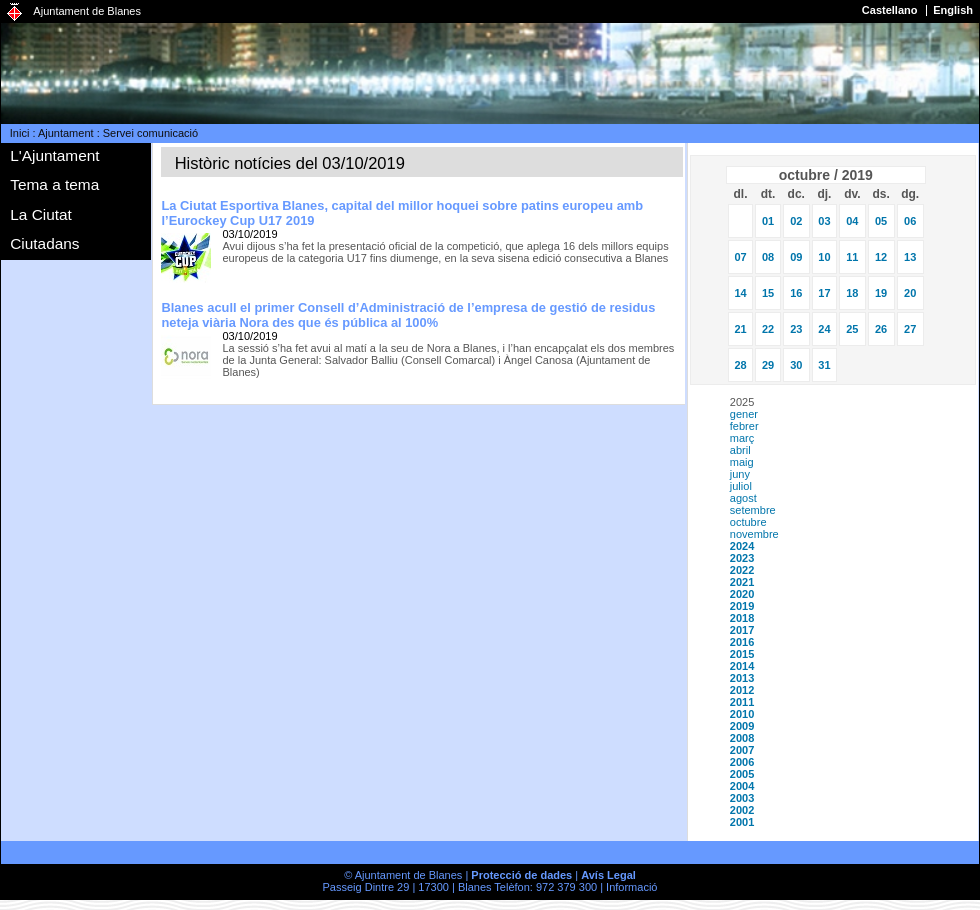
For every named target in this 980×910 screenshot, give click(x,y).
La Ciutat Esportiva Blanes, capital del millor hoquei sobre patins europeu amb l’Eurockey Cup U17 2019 (402, 213)
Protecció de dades (521, 875)
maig (742, 462)
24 (824, 329)
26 (881, 329)
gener (744, 414)
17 (824, 293)
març (742, 438)
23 (796, 329)
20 (910, 293)
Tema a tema (54, 184)
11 (852, 257)
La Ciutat (41, 214)
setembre (753, 510)
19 (881, 293)
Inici (20, 133)
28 (740, 365)
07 (740, 257)
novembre (754, 534)
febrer (744, 426)
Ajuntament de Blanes (87, 11)
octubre (748, 522)
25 (852, 329)
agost (743, 498)
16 (796, 293)
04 (852, 221)
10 (824, 257)
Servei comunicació (150, 133)
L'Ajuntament (54, 155)
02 (796, 221)
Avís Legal (608, 875)
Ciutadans (44, 243)
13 (910, 257)
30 (796, 365)
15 (768, 293)
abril (740, 450)
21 (740, 329)
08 (768, 257)
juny (740, 474)
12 (881, 257)
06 (910, 221)
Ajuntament (66, 133)
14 (740, 293)
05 (881, 221)
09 (796, 257)
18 (852, 293)
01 (768, 221)
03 (824, 221)
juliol (741, 486)
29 (768, 365)
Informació (631, 887)
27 (910, 329)
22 (768, 329)
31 (824, 365)
